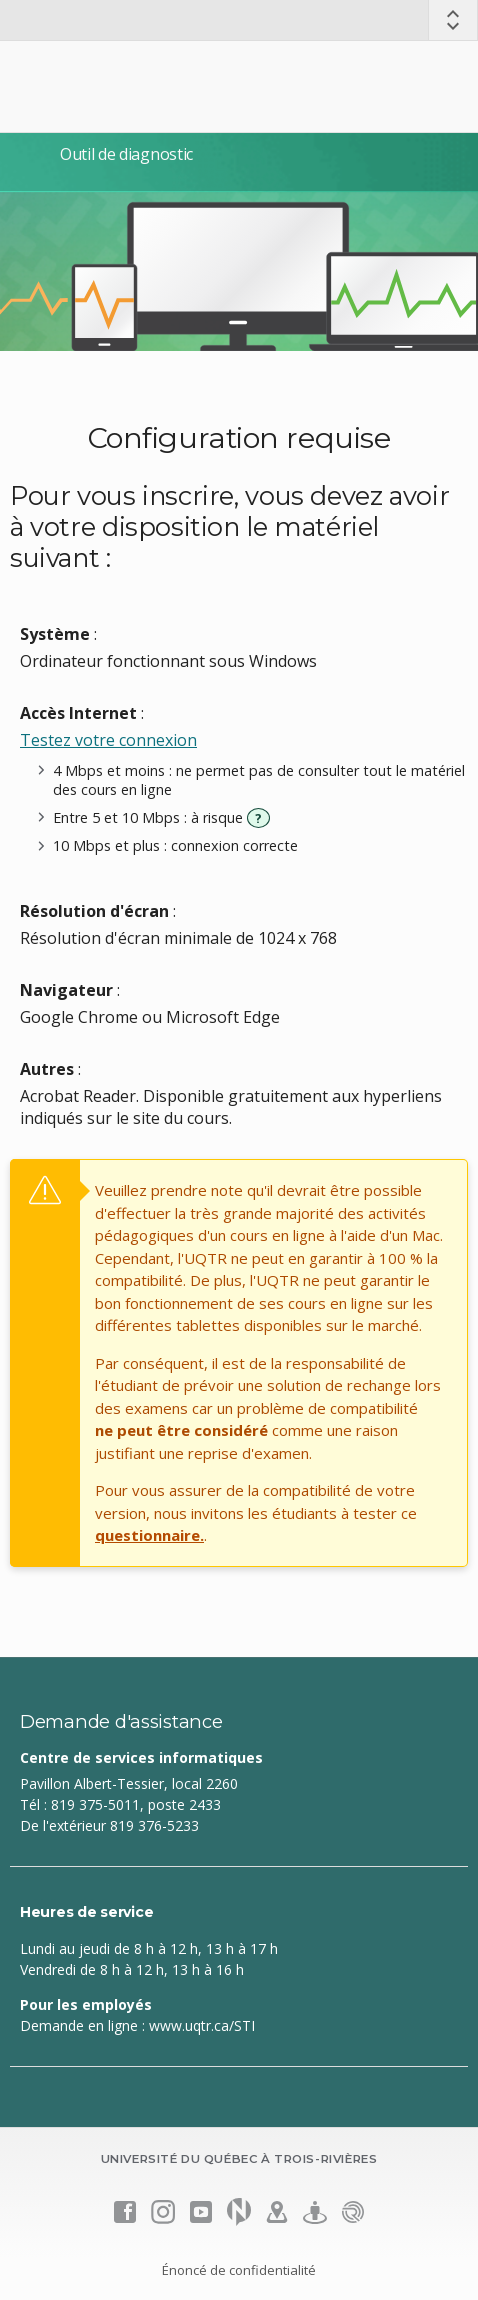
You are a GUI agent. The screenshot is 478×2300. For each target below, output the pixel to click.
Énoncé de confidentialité (239, 2270)
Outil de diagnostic (126, 154)
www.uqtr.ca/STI (202, 2025)
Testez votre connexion (108, 740)
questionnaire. (149, 1535)
